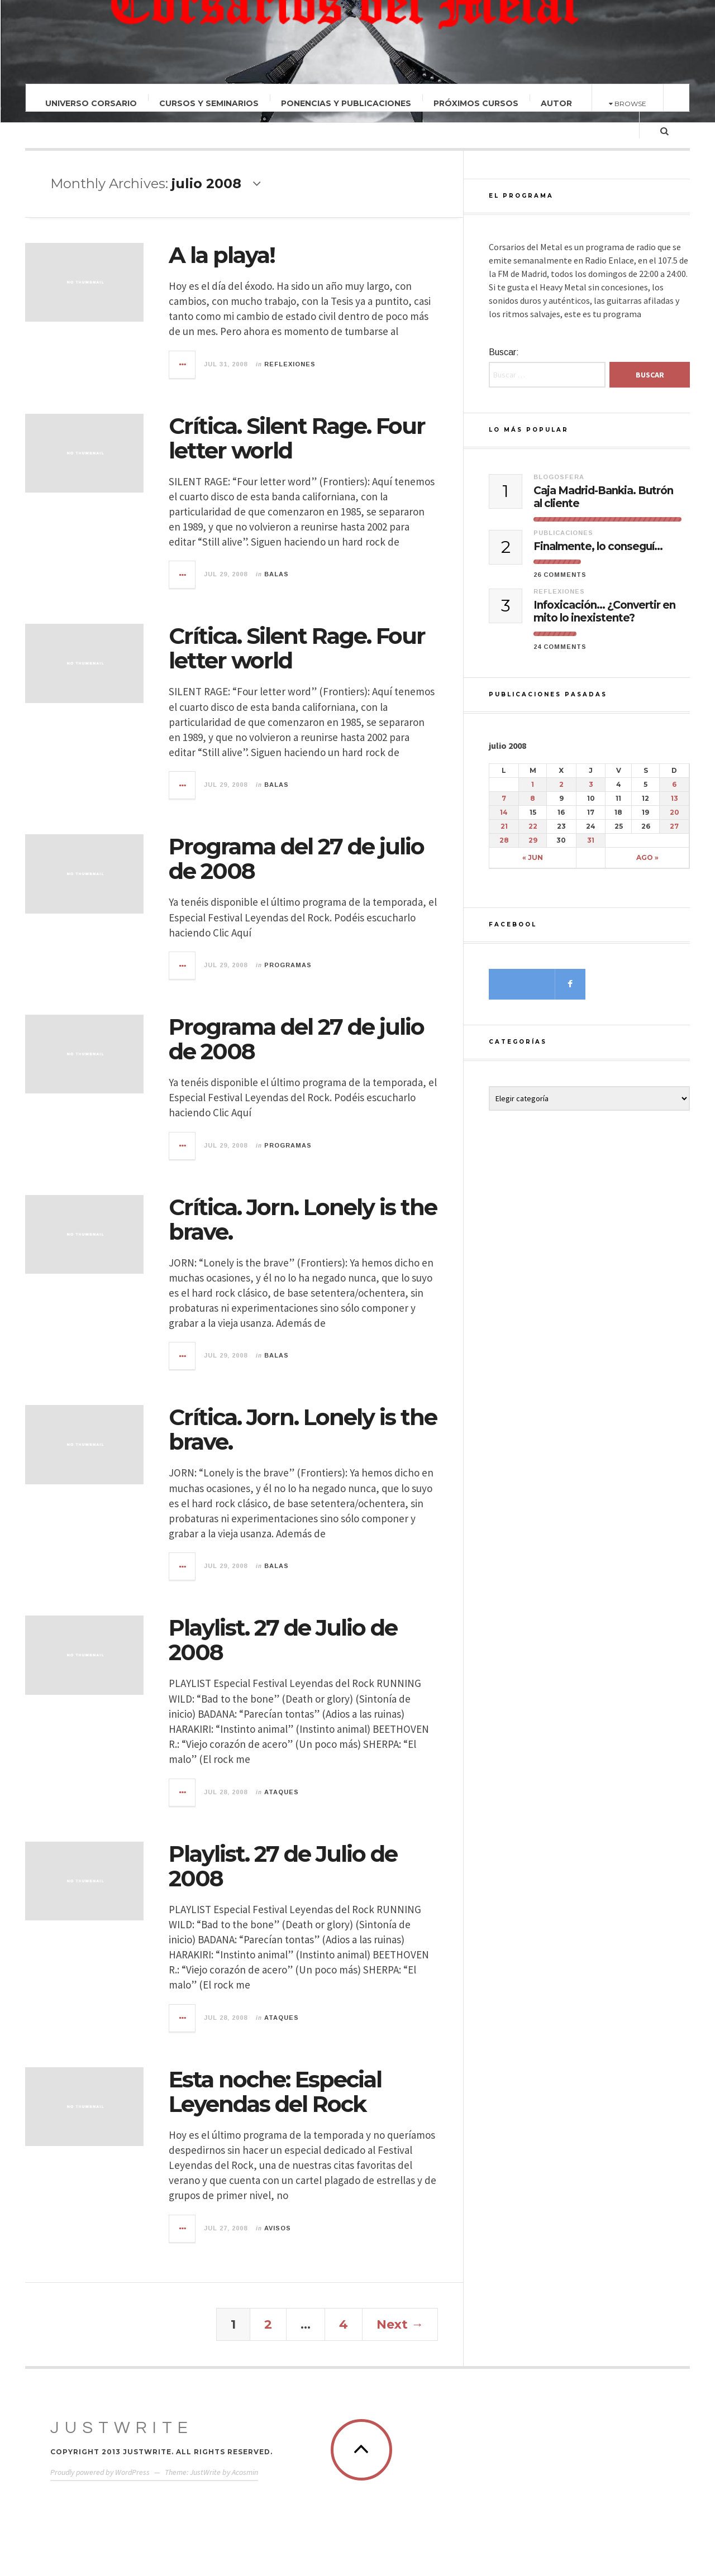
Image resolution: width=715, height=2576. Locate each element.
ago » (647, 867)
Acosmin (245, 2472)
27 (674, 835)
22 (532, 835)
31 (590, 849)
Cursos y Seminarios (209, 103)
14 (504, 822)
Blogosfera (558, 486)
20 (674, 822)
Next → (399, 2324)
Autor (556, 103)
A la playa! (222, 255)
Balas (276, 574)
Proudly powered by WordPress (100, 2472)
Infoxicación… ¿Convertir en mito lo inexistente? (604, 621)
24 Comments (560, 656)
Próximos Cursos (475, 103)
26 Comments (560, 584)
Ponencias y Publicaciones (346, 103)
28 (504, 849)
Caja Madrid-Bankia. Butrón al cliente (603, 506)
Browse (627, 103)
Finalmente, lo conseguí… (597, 556)
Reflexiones (290, 364)
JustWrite (121, 2427)
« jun (532, 867)
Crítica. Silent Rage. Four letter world (297, 438)
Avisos (277, 2228)
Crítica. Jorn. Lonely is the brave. (303, 1219)
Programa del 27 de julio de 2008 (296, 859)
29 (532, 849)
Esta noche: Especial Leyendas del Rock (275, 2092)
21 (504, 835)
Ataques (281, 1792)
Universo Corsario (91, 103)
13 (674, 808)
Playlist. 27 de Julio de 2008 (283, 1640)
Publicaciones (563, 542)
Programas (288, 965)
